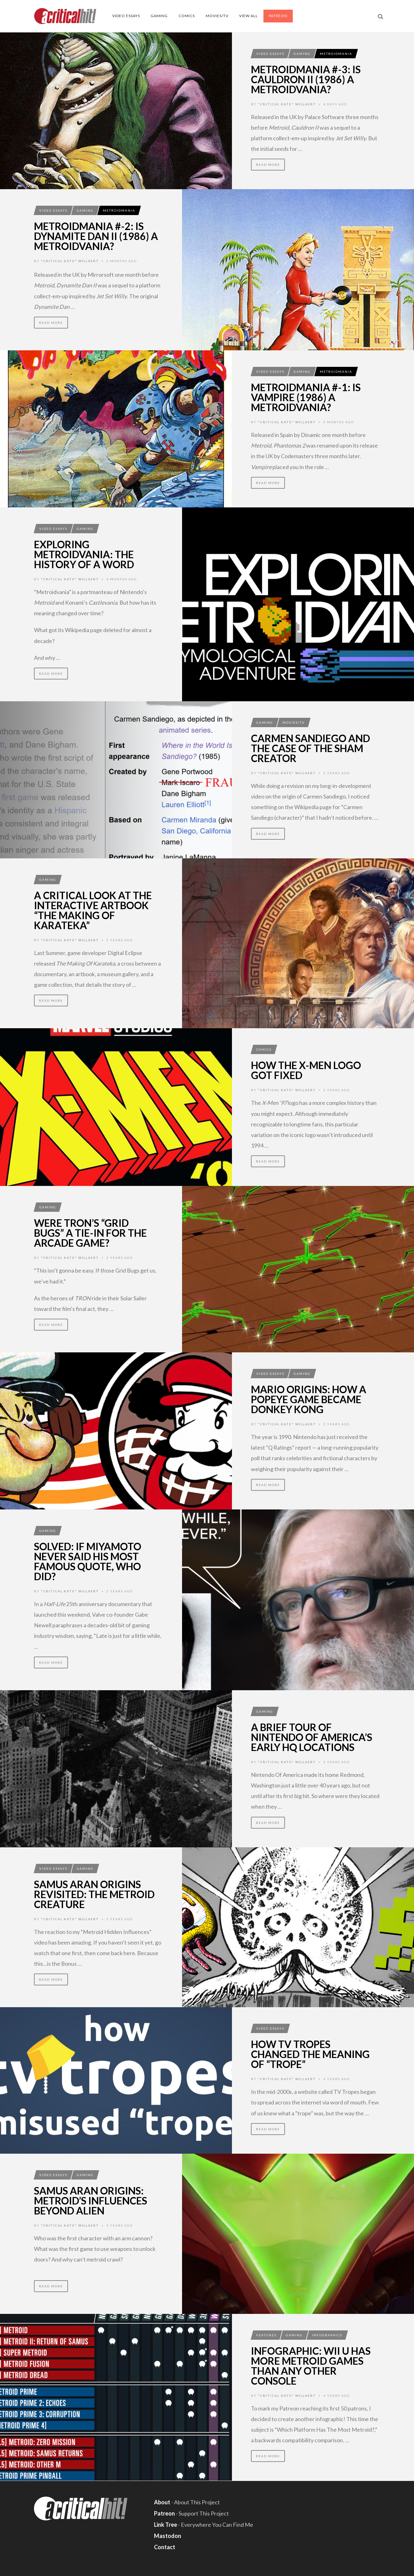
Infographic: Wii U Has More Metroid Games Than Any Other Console (311, 2366)
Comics (187, 15)
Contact (164, 2547)
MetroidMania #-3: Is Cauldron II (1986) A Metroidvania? (306, 79)
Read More (268, 164)
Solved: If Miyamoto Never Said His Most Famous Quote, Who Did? (87, 1561)
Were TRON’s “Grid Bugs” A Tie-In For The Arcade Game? (90, 1233)
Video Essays (126, 15)
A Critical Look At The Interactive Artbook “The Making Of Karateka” (93, 910)
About (162, 2502)
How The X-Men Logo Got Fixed (306, 1070)
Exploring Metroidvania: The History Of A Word (84, 554)
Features (266, 2335)
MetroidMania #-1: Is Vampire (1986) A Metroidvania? (306, 397)
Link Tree (165, 2524)
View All (248, 15)
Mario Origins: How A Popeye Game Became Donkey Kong (308, 1399)
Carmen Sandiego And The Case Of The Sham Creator (310, 748)
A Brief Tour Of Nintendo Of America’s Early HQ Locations (311, 1737)
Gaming (159, 15)
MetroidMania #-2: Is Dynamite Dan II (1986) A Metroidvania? (96, 236)
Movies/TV (217, 15)
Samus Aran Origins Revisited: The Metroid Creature (94, 1894)
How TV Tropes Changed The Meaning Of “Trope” (310, 2054)
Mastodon (167, 2535)
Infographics (327, 2335)
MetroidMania (336, 53)
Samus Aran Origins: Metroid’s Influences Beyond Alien (90, 2201)
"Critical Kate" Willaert (287, 104)
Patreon (278, 15)
